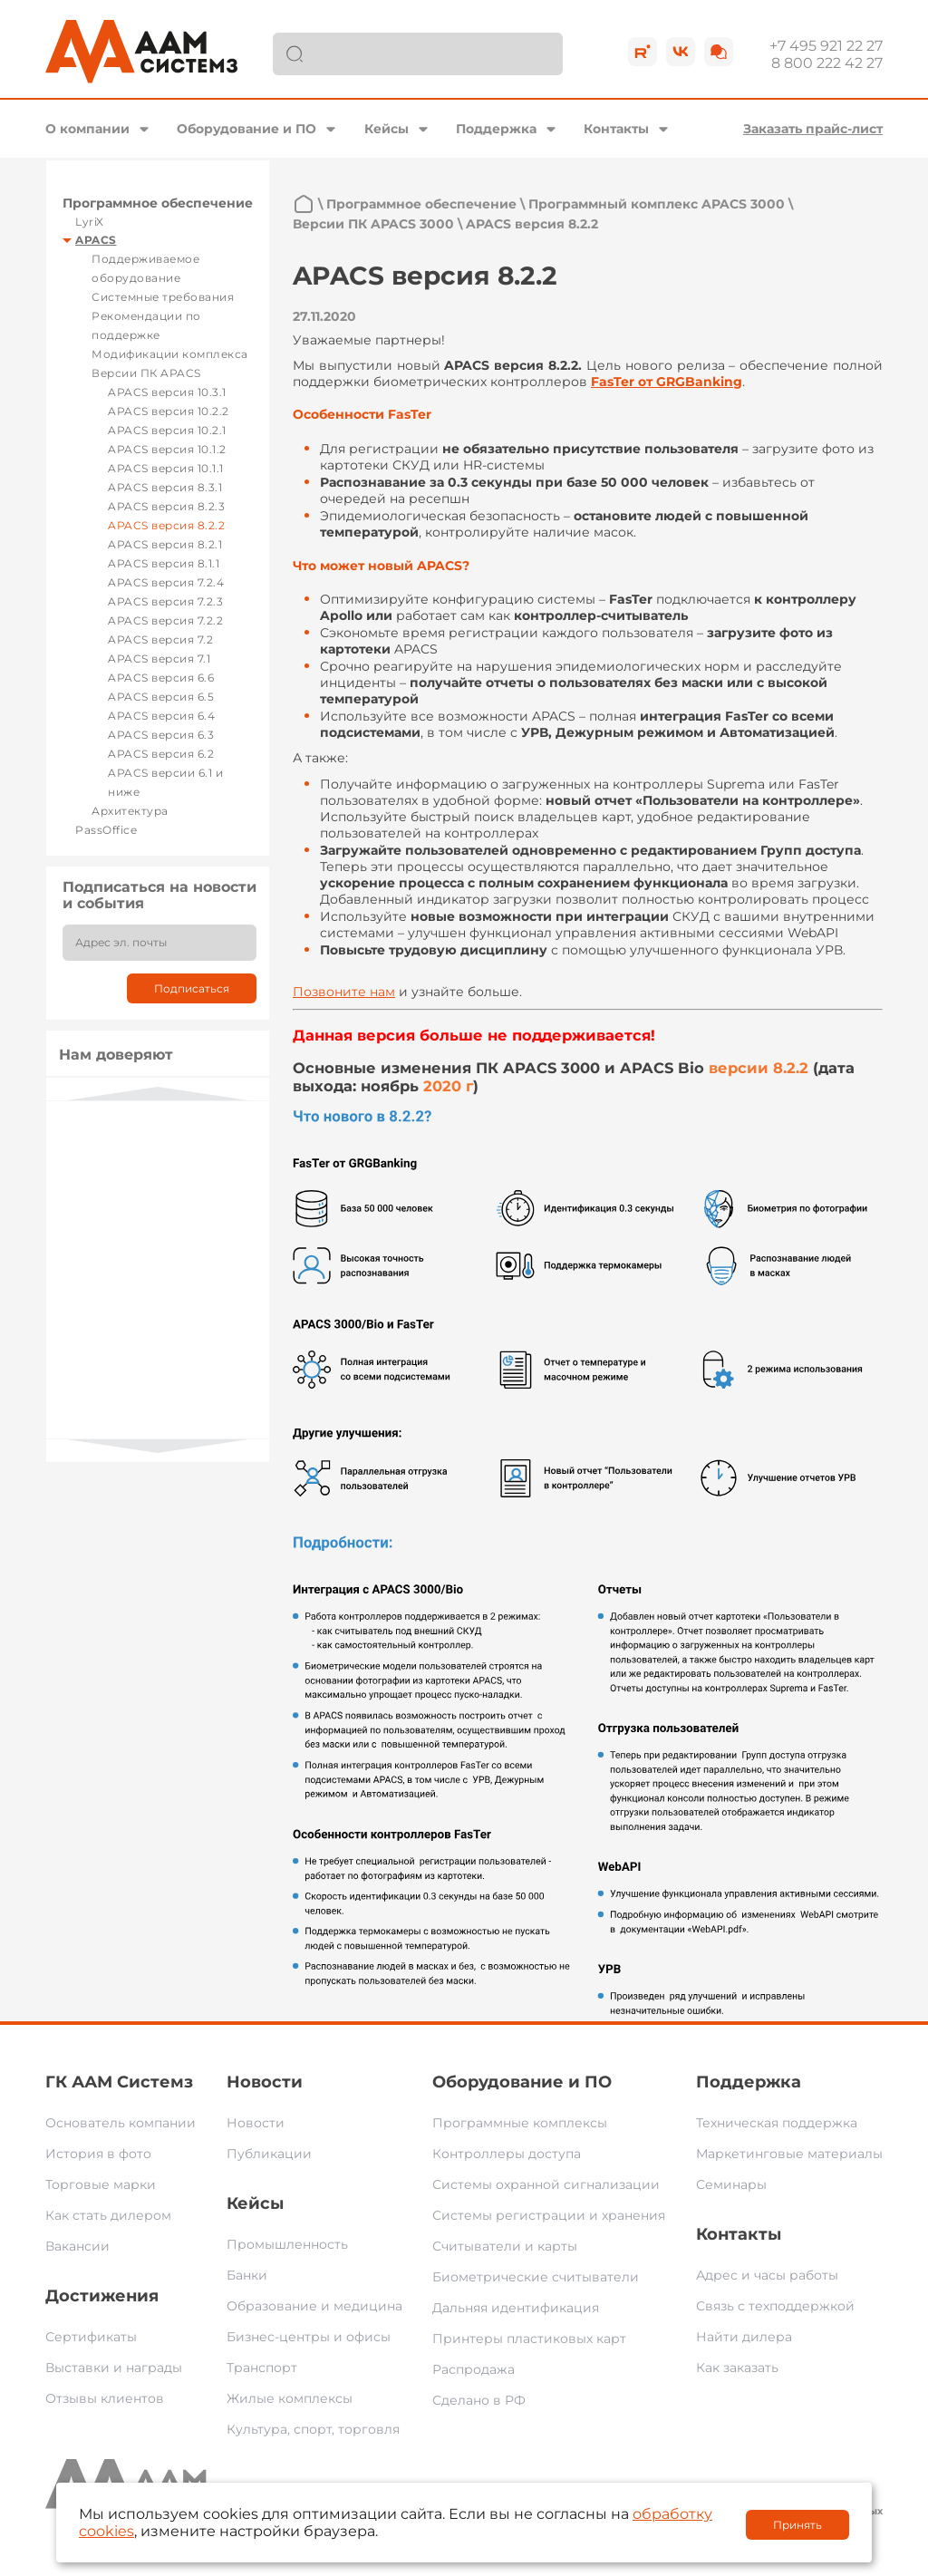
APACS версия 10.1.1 (166, 468)
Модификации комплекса (170, 354)
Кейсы (386, 129)
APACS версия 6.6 (161, 677)
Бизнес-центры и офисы (309, 2337)
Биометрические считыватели (535, 2277)
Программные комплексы (519, 2123)
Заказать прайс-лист (813, 129)
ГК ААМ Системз (119, 2082)
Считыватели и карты (504, 2246)
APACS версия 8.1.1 (163, 563)
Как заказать (737, 2367)
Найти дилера (744, 2337)
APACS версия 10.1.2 (167, 449)
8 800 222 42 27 (827, 63)
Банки (247, 2275)
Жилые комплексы (290, 2398)
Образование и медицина (314, 2306)
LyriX (89, 221)
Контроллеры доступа (506, 2153)
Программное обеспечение (158, 203)
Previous (157, 1093)
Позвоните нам (344, 991)
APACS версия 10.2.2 (168, 411)
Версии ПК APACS (146, 373)
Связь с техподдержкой (775, 2306)
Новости (265, 2082)
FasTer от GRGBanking (666, 381)
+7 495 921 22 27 (826, 45)
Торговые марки (100, 2184)
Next (157, 1446)
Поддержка (496, 129)
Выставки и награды (113, 2367)
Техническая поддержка (776, 2123)
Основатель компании (120, 2123)
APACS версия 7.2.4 (166, 582)
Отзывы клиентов (104, 2398)
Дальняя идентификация (515, 2308)
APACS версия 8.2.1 (165, 544)
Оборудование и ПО (246, 129)
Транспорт (262, 2367)
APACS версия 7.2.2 (165, 620)
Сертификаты (91, 2337)
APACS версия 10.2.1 (167, 430)
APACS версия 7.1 (159, 658)
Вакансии (77, 2246)
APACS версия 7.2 (160, 639)
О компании (87, 129)
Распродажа (473, 2369)
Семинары (731, 2184)
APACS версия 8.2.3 (166, 506)
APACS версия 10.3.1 (167, 392)
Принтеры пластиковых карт (529, 2338)
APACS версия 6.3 (161, 734)
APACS (96, 240)
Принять (797, 2525)
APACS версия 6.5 (161, 696)
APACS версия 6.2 (161, 753)
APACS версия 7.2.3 (165, 601)
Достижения (102, 2296)
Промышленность (287, 2244)
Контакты (616, 129)
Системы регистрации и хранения (548, 2215)
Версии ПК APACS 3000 (373, 224)
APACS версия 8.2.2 (166, 525)
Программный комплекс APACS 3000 (656, 204)
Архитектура (130, 811)
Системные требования (163, 297)
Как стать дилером (108, 2215)
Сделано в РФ (479, 2400)
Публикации (269, 2153)
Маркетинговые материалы (789, 2153)
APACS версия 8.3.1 (165, 487)
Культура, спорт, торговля (313, 2429)
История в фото (98, 2153)
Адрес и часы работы (767, 2275)
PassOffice (106, 830)
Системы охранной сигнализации (546, 2184)
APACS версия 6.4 (161, 715)
